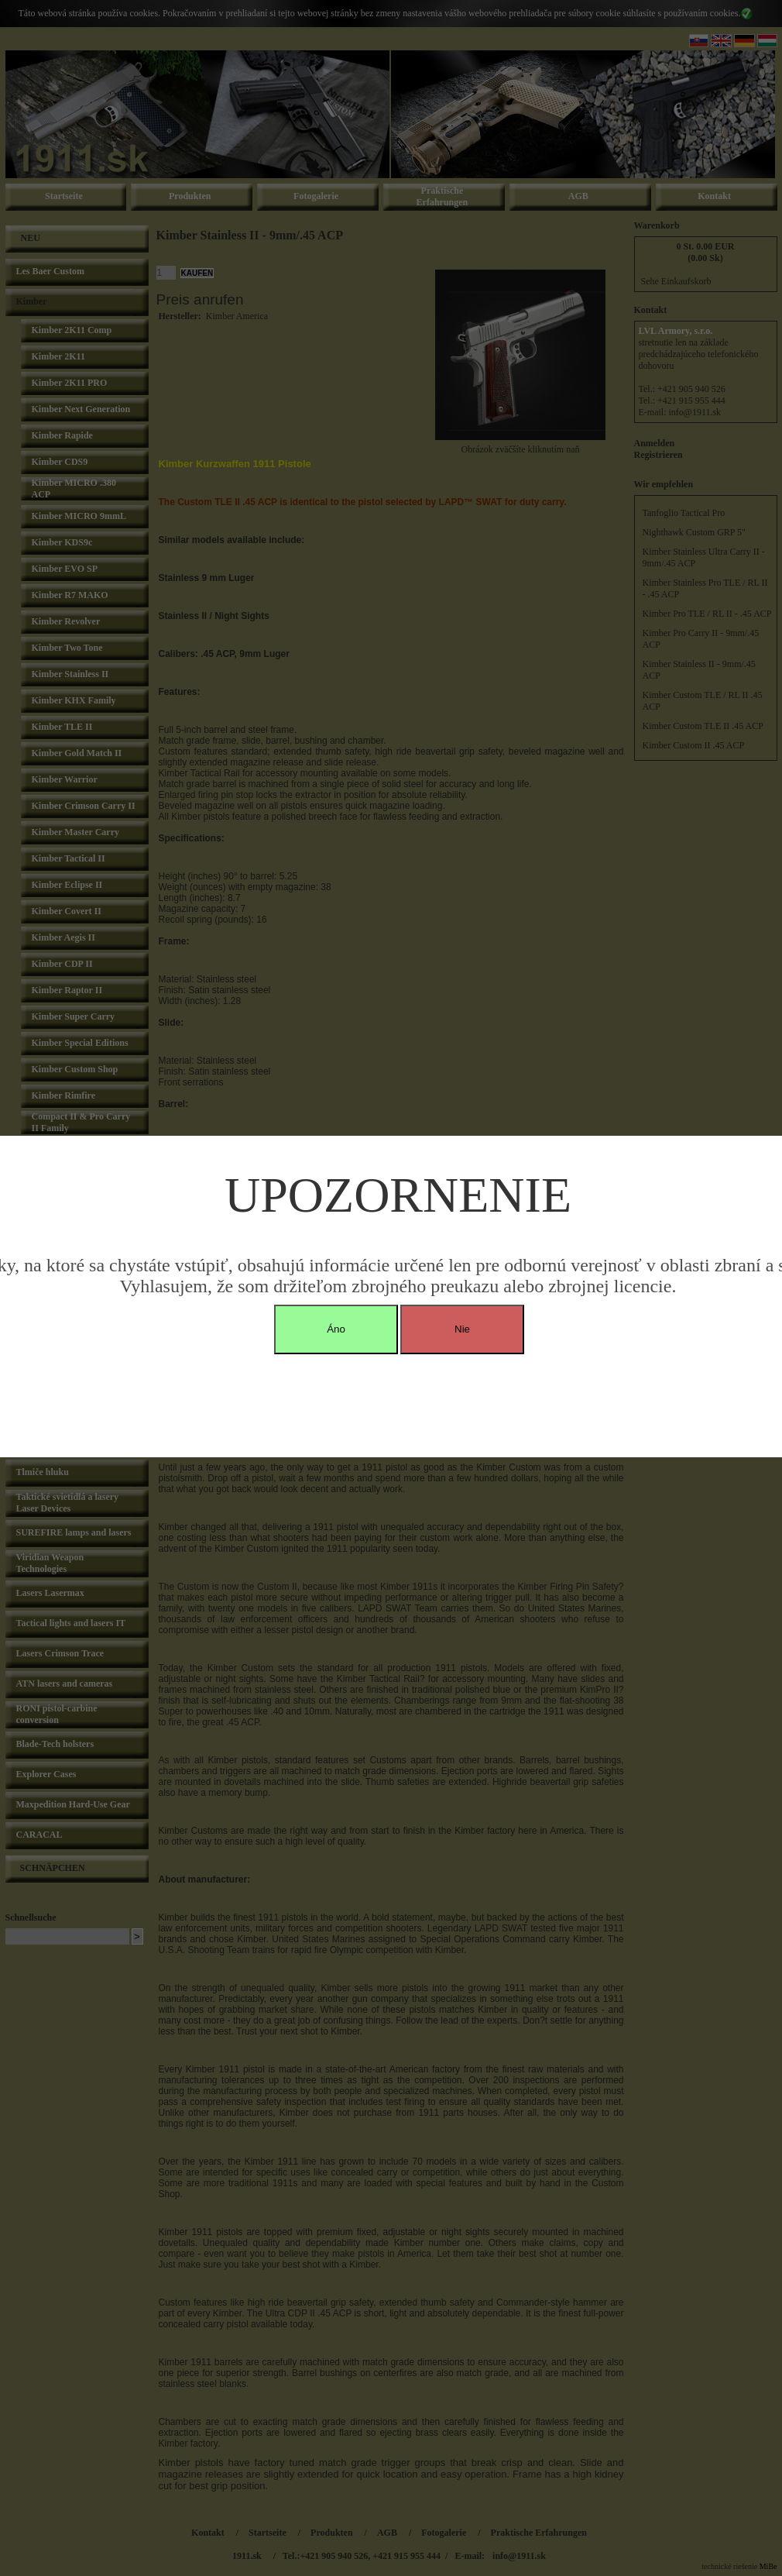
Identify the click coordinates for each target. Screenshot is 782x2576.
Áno (336, 1329)
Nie (462, 1329)
